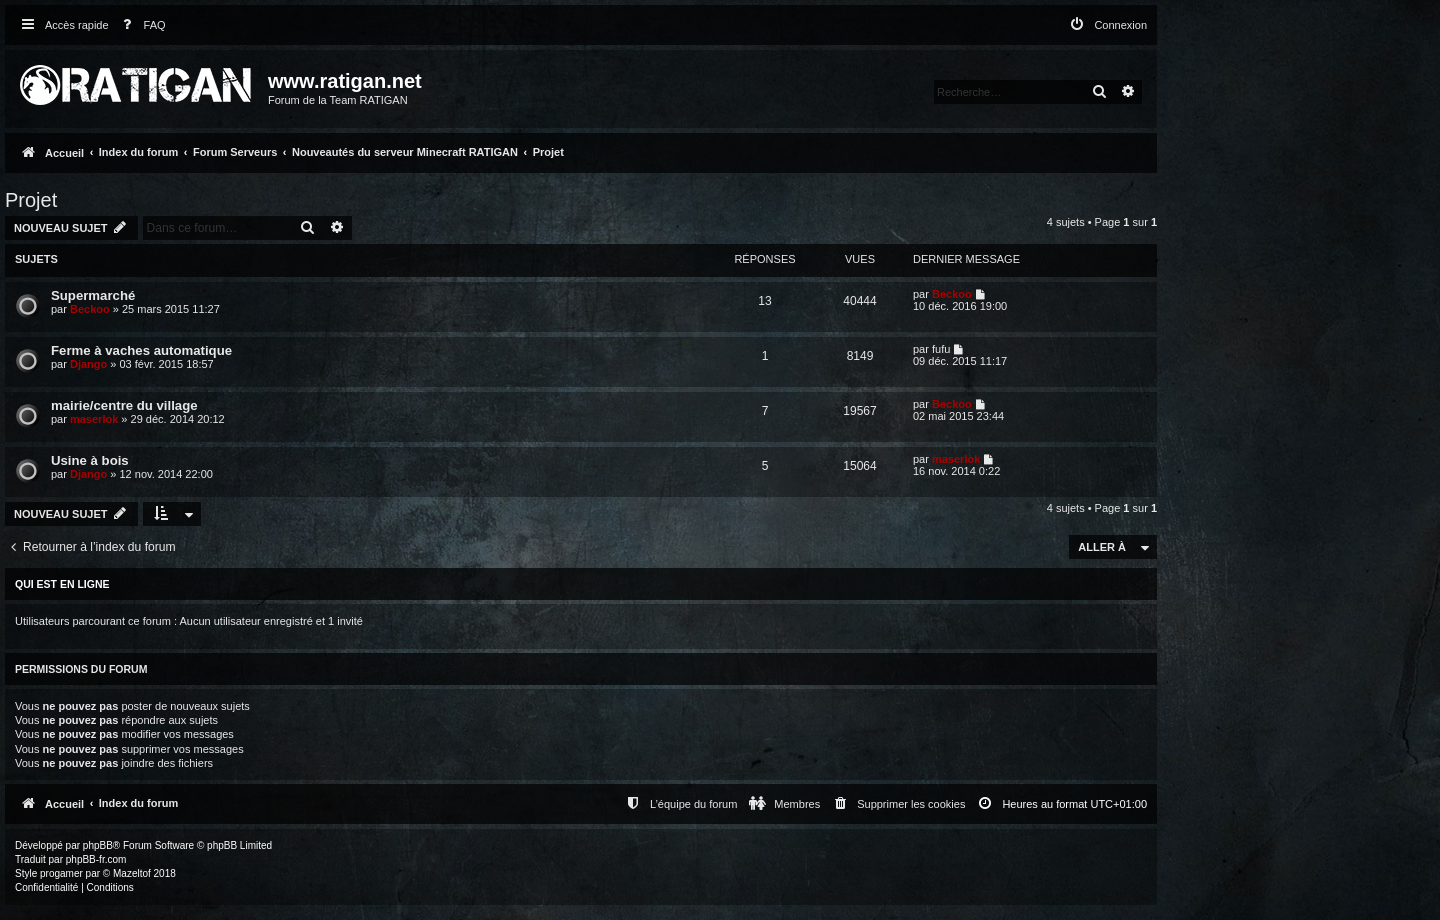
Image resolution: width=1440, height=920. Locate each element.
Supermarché (93, 295)
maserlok (94, 419)
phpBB (98, 845)
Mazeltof (132, 873)
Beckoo (90, 309)
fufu (941, 349)
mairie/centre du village (124, 405)
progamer (61, 873)
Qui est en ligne (62, 584)
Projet (31, 200)
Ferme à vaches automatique (141, 350)
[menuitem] (140, 25)
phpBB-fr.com (96, 859)
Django (88, 364)
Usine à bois (90, 460)
